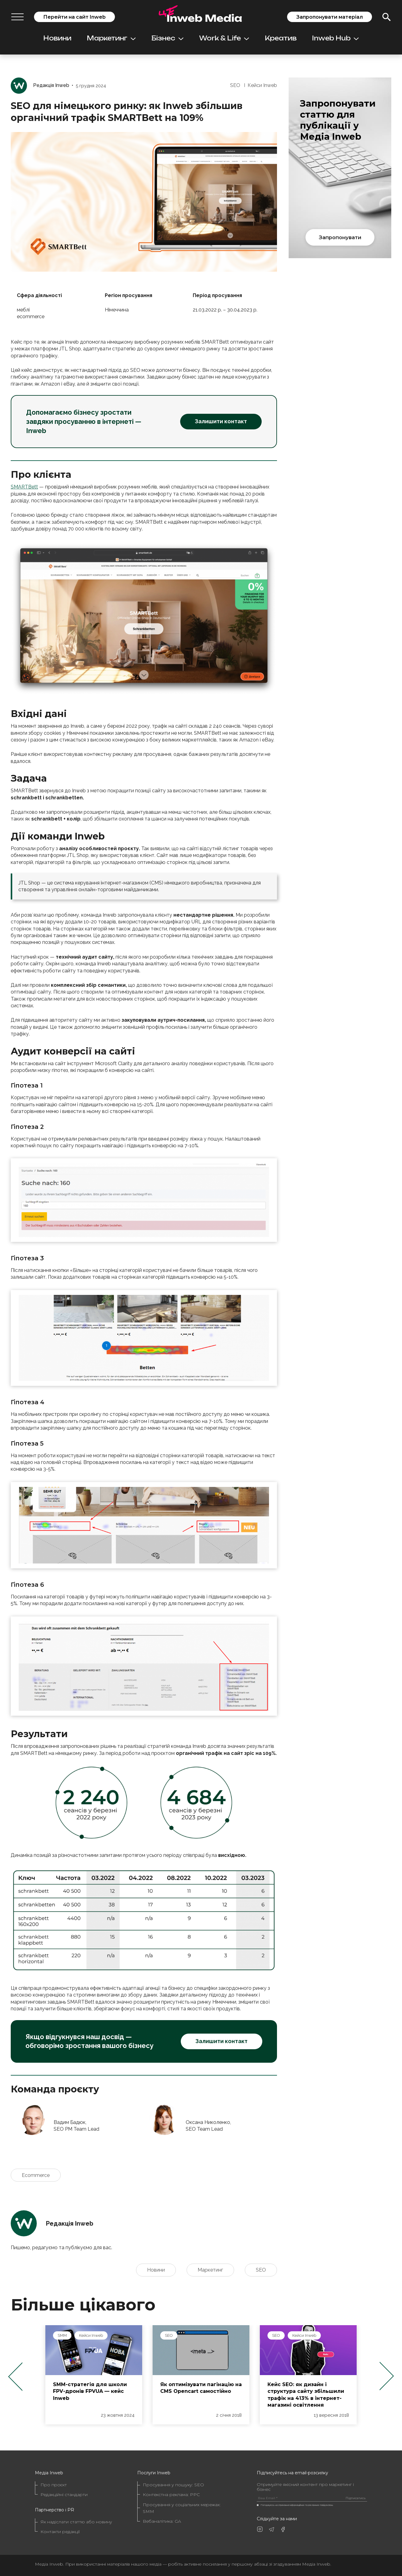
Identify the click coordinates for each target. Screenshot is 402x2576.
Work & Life (224, 38)
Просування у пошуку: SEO (173, 2484)
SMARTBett (24, 487)
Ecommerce (36, 2175)
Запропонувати (340, 237)
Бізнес (167, 38)
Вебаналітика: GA (162, 2521)
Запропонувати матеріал (329, 17)
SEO (235, 85)
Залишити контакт (221, 421)
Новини (57, 38)
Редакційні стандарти (64, 2494)
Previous (15, 2376)
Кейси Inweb (262, 85)
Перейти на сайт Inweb (74, 17)
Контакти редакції (60, 2531)
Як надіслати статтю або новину (76, 2522)
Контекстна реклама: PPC (171, 2494)
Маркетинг (111, 38)
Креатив (281, 38)
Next (387, 2376)
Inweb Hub (335, 38)
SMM (166, 2335)
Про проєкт (53, 2484)
